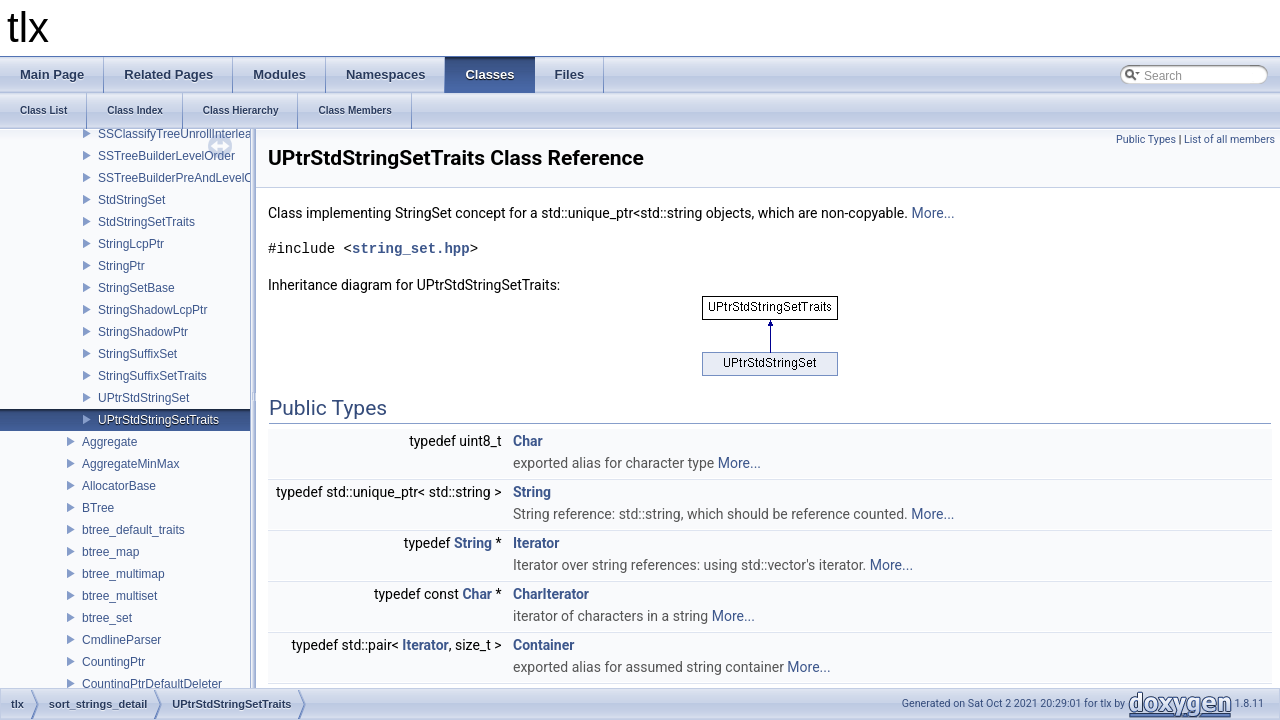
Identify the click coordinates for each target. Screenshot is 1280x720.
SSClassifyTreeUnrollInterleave (181, 134)
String (532, 492)
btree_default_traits (133, 530)
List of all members (1229, 139)
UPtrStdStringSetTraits (158, 420)
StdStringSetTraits (146, 222)
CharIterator (551, 594)
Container (543, 645)
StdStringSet (131, 200)
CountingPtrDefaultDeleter (152, 684)
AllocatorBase (119, 486)
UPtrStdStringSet (143, 398)
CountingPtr (113, 662)
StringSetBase (136, 288)
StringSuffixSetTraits (152, 376)
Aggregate (109, 442)
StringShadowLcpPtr (152, 310)
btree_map (110, 552)
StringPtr (121, 266)
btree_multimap (123, 574)
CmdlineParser (121, 640)
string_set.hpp (411, 248)
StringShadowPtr (143, 332)
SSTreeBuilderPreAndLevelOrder (186, 178)
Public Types (1146, 139)
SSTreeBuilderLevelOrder (166, 156)
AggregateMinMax (130, 464)
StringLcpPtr (131, 244)
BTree (98, 508)
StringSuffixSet (137, 354)
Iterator (536, 543)
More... (932, 213)
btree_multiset (119, 596)
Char (528, 441)
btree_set (107, 618)
